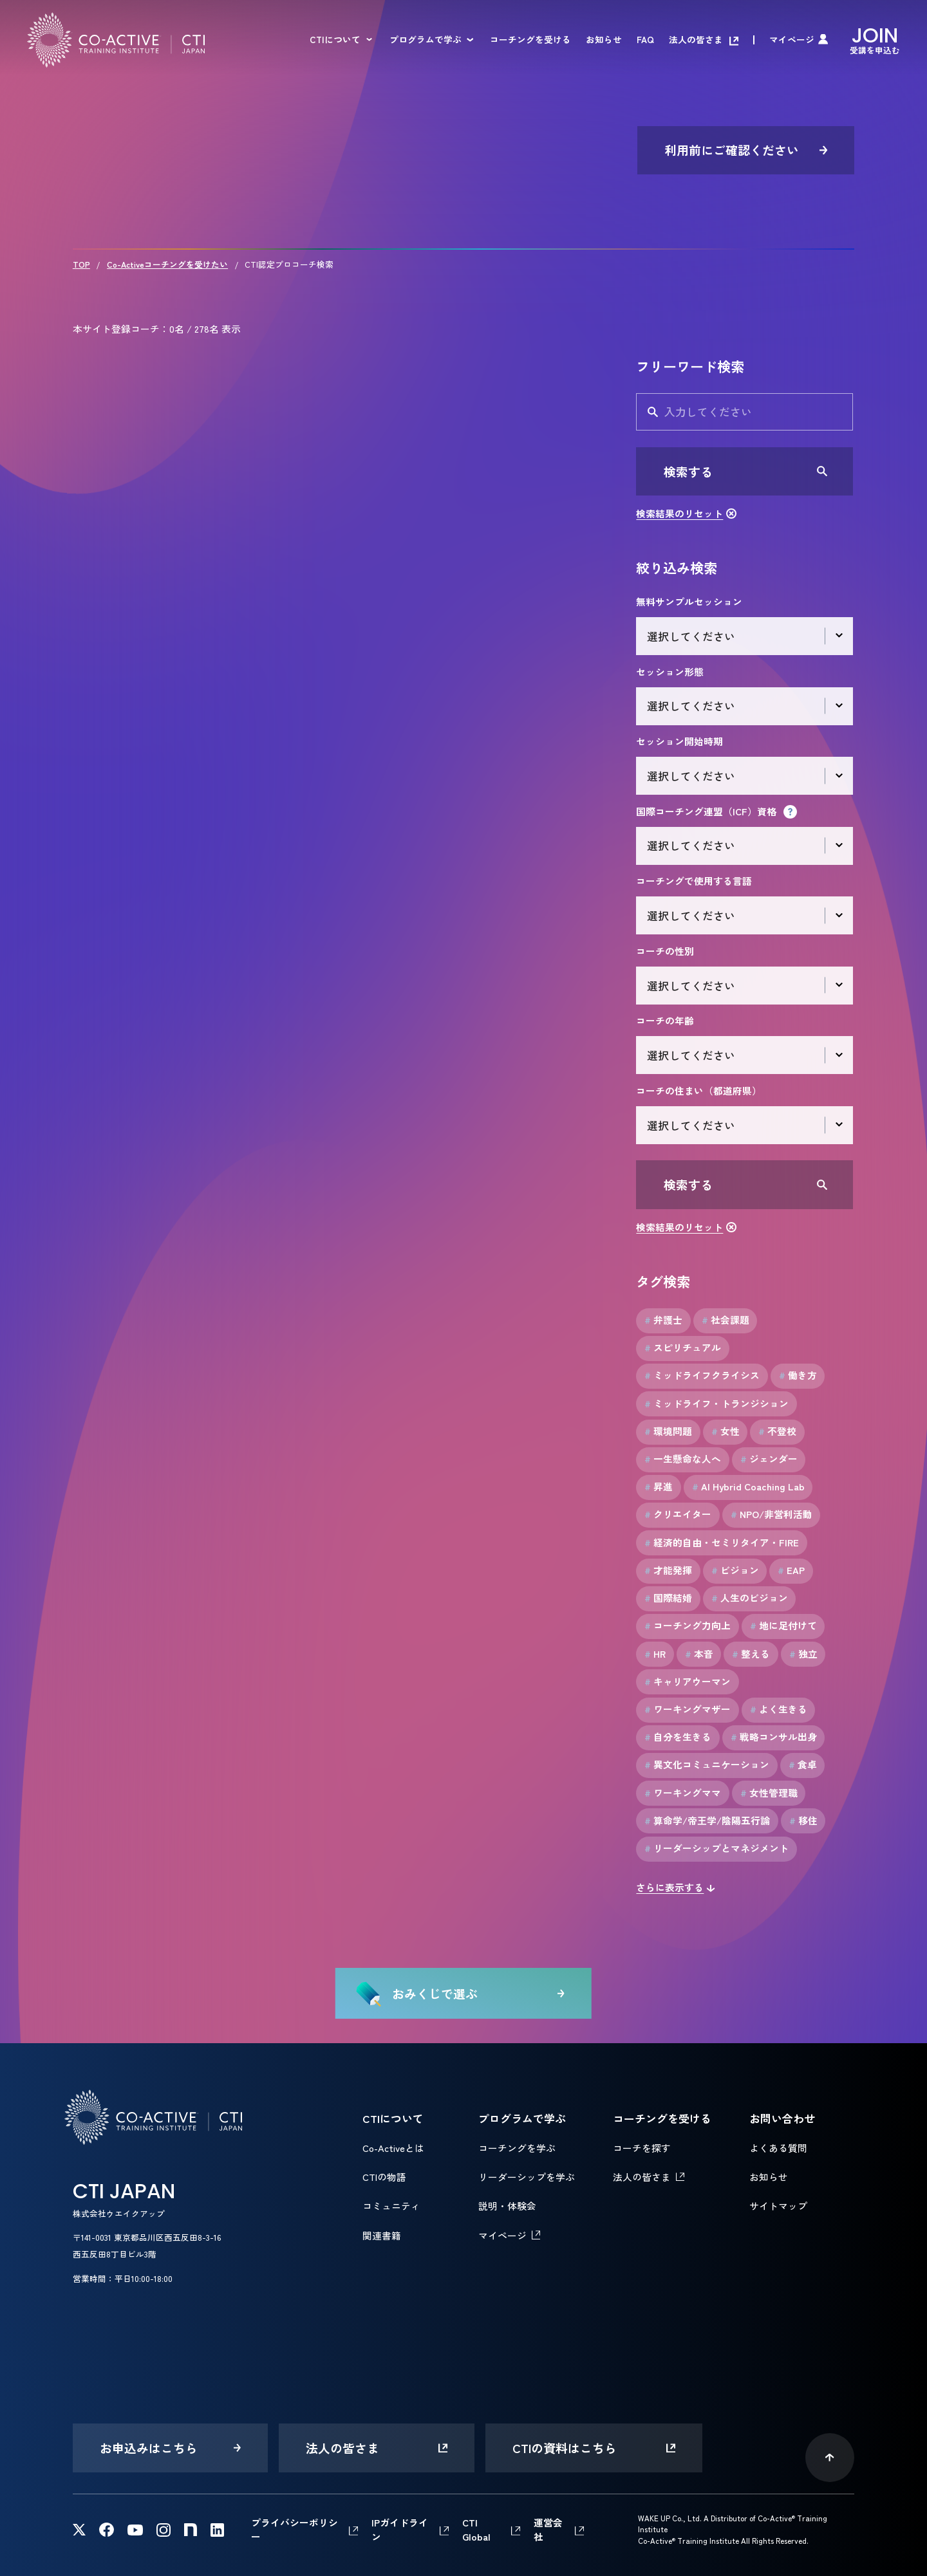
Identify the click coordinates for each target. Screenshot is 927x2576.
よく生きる (778, 1709)
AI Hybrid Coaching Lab (748, 1486)
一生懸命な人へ (682, 1459)
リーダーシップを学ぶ (526, 2176)
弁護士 (663, 1320)
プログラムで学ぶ (425, 39)
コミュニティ (391, 2205)
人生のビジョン (749, 1598)
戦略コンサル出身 (774, 1737)
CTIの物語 (384, 2176)
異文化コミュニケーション (706, 1764)
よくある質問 (778, 2147)
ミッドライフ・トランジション (716, 1403)
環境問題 (668, 1431)
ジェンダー (769, 1459)
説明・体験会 (507, 2205)
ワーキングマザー (687, 1709)
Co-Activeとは (393, 2147)
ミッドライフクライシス (702, 1375)
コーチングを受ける (530, 39)
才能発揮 (668, 1570)
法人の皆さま (696, 39)
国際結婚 (668, 1598)
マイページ (791, 39)
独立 (803, 1654)
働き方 (798, 1375)
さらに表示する (670, 1887)
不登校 (777, 1431)
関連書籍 (381, 2235)
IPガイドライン (399, 2529)
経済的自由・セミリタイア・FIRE (721, 1542)
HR (655, 1654)
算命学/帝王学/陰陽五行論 (707, 1820)
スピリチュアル (682, 1347)
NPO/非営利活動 (771, 1514)
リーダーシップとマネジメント (716, 1848)
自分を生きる (677, 1737)
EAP (791, 1570)
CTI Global (476, 2529)
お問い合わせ (782, 2118)
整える (751, 1654)
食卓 (803, 1764)
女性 (725, 1431)
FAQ (645, 39)
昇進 (658, 1486)
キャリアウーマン (687, 1681)
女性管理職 (769, 1793)
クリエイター (677, 1514)
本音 (699, 1654)
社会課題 (725, 1320)
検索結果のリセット (679, 513)
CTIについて (335, 39)
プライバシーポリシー (294, 2529)
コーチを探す (642, 2147)
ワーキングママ (682, 1793)
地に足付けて (783, 1625)
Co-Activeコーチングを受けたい (167, 264)
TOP (81, 264)
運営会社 (548, 2529)
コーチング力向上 (687, 1625)
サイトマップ (778, 2205)
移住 (803, 1820)
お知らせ (604, 39)
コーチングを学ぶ (517, 2147)
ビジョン (735, 1570)
